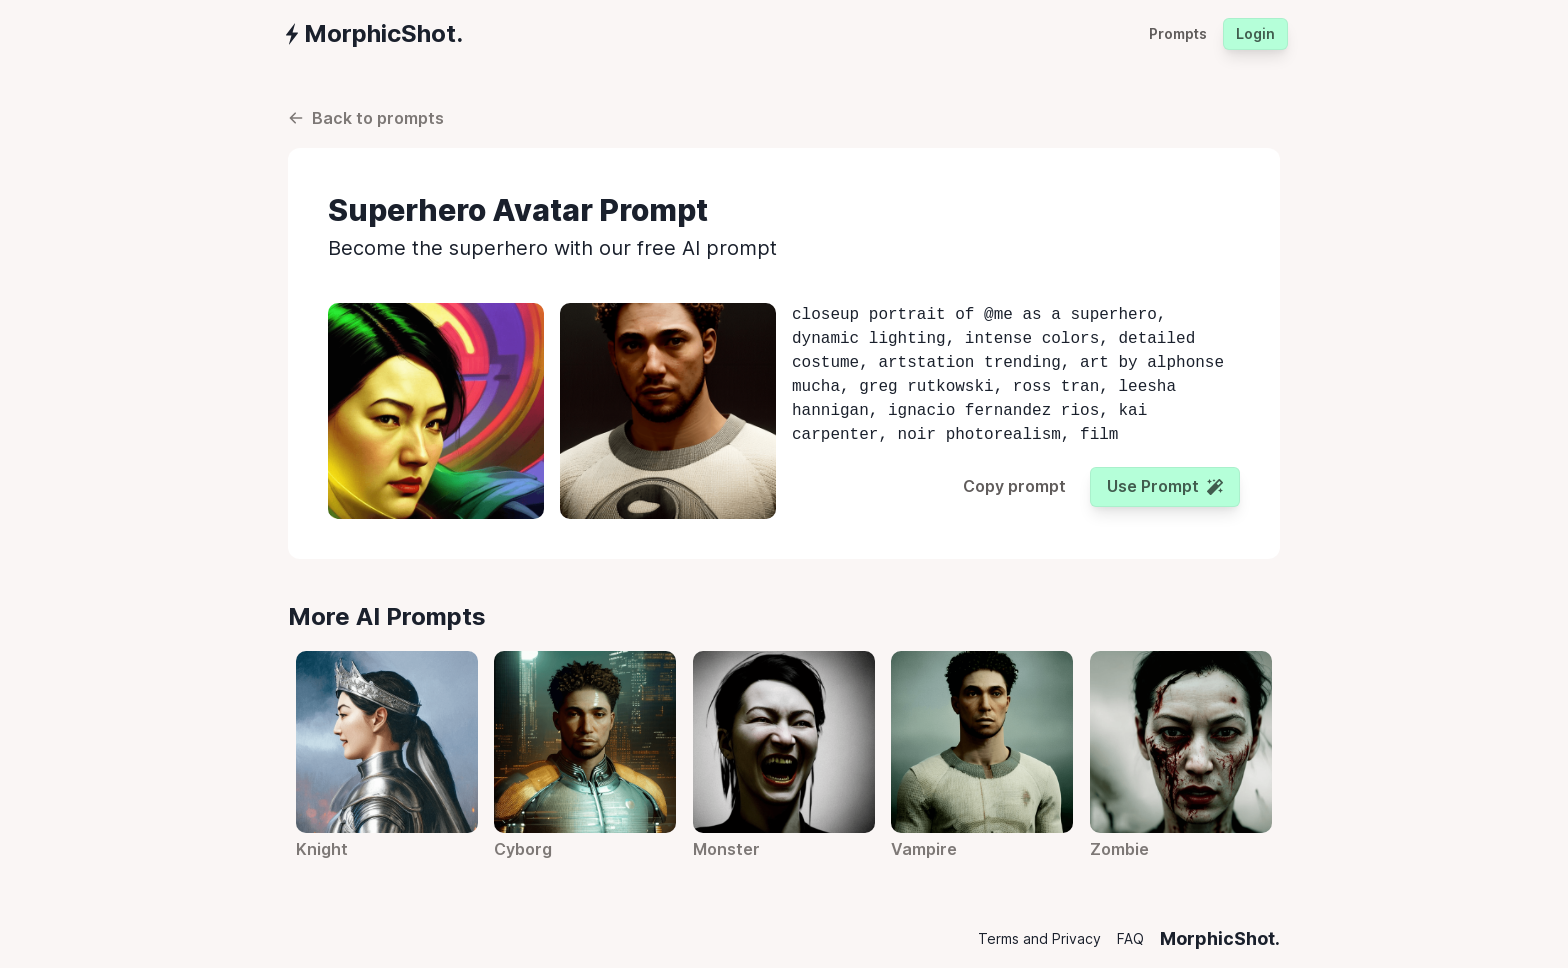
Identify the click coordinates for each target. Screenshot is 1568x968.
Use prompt (1165, 486)
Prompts (1178, 33)
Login (1255, 33)
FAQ (1130, 938)
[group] (371, 34)
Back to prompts (366, 118)
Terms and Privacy (1039, 938)
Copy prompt (1014, 486)
